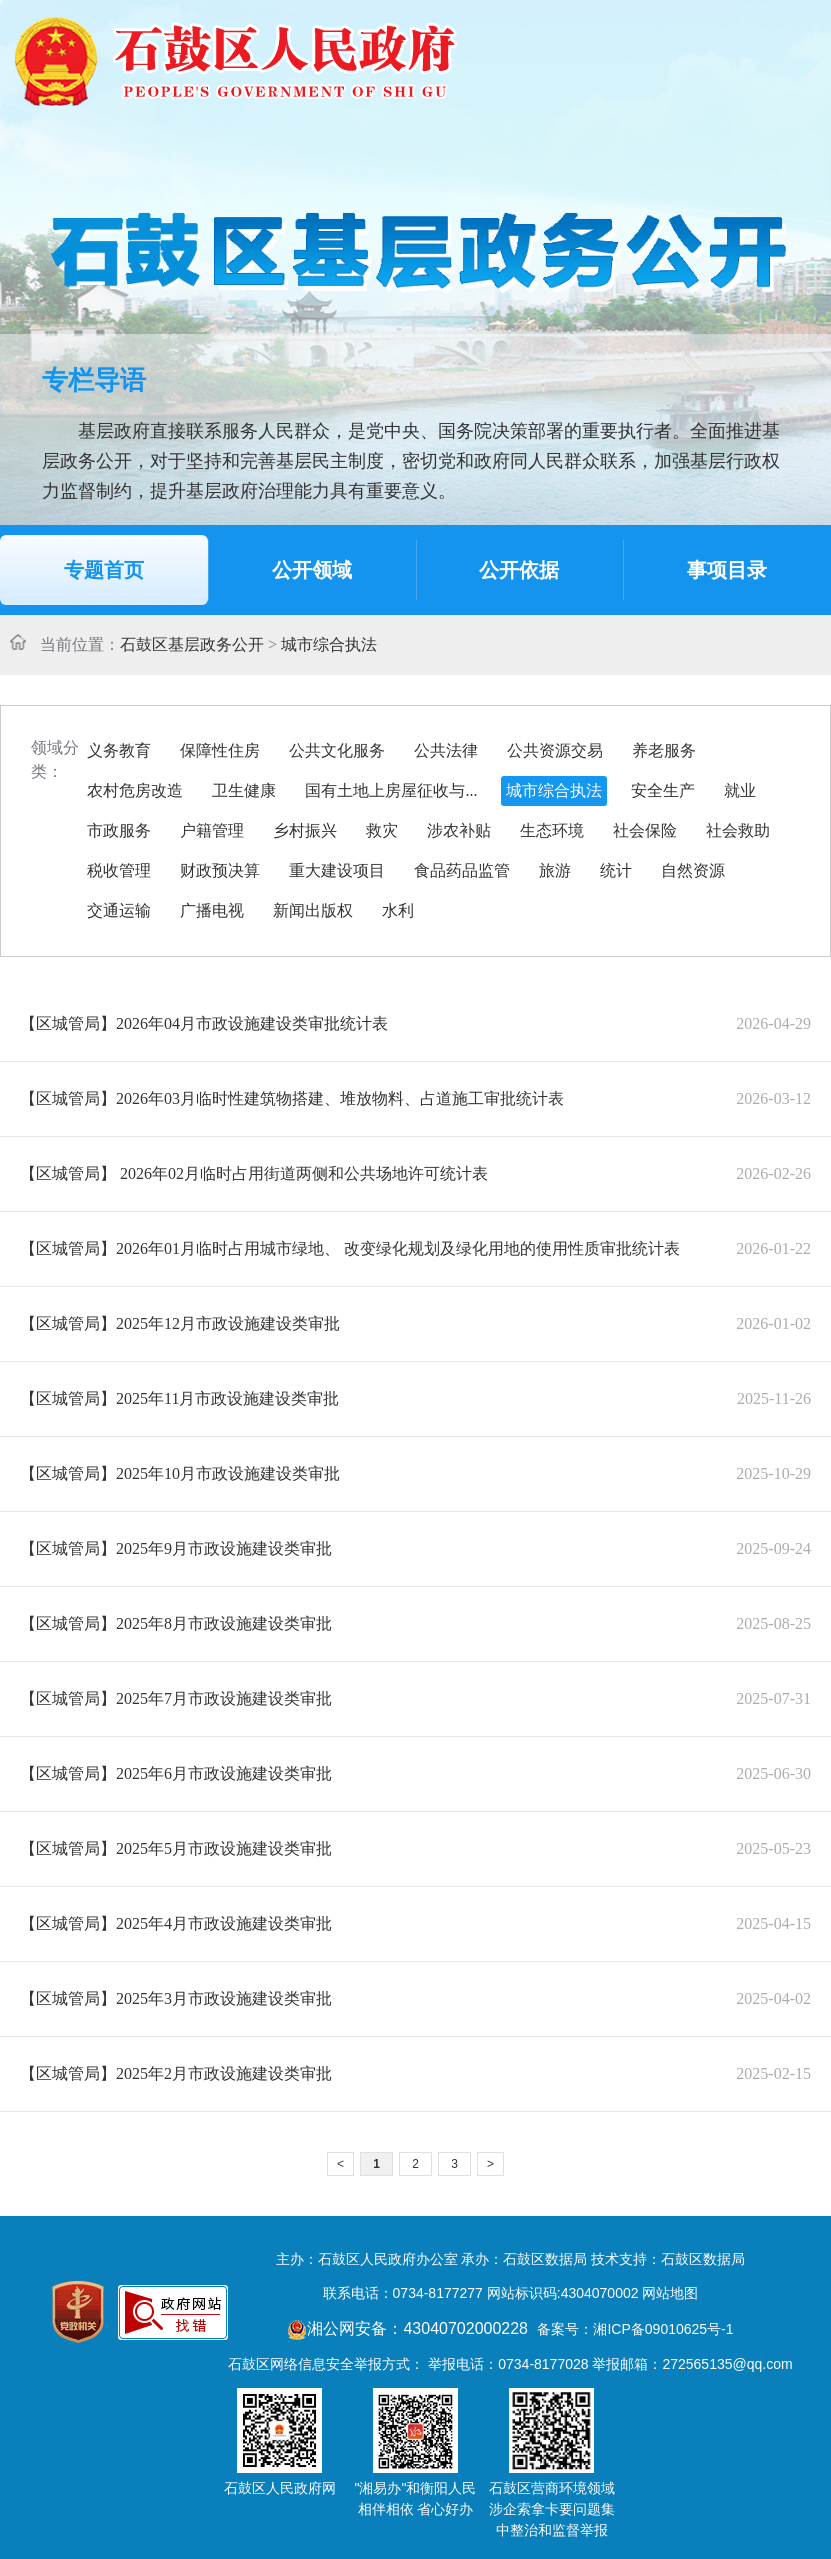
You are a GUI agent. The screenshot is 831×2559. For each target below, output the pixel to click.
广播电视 (212, 910)
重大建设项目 (337, 870)
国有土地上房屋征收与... (391, 790)
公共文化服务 (337, 750)
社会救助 (738, 830)
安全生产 (663, 790)
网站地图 (670, 2293)
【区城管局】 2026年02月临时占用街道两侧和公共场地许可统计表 (254, 1173)
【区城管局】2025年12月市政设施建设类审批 (180, 1323)
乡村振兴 (305, 830)
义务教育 (119, 750)
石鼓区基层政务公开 (192, 644)
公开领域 (312, 570)
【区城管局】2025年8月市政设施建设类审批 (176, 1623)
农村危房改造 (135, 790)
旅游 (555, 870)
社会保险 (645, 830)
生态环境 (552, 830)
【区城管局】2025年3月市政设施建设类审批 (176, 1998)
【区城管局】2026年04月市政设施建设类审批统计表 (204, 1023)
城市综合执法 (329, 644)
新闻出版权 (313, 910)
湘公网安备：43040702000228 (409, 2328)
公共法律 (446, 750)
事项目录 (727, 570)
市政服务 (119, 830)
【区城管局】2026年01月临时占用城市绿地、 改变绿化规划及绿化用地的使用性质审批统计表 (350, 1248)
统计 (616, 870)
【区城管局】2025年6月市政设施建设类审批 (176, 1773)
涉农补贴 (459, 830)
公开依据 (519, 570)
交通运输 (119, 910)
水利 (398, 910)
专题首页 (104, 570)
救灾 (382, 830)
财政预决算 (220, 870)
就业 (740, 790)
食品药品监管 (462, 870)
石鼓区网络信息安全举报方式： (326, 2364)
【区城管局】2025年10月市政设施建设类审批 (180, 1473)
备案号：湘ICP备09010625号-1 (635, 2329)
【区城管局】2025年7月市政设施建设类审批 (176, 1698)
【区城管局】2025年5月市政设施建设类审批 (176, 1848)
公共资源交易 (555, 750)
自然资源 (693, 870)
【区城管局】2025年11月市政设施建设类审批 (179, 1398)
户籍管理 (212, 830)
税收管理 (119, 870)
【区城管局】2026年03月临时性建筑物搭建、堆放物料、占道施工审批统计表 (292, 1098)
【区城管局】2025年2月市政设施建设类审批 (176, 2073)
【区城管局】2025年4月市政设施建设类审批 (176, 1923)
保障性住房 (220, 750)
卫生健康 (244, 790)
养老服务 (664, 750)
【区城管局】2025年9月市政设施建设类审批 (176, 1548)
